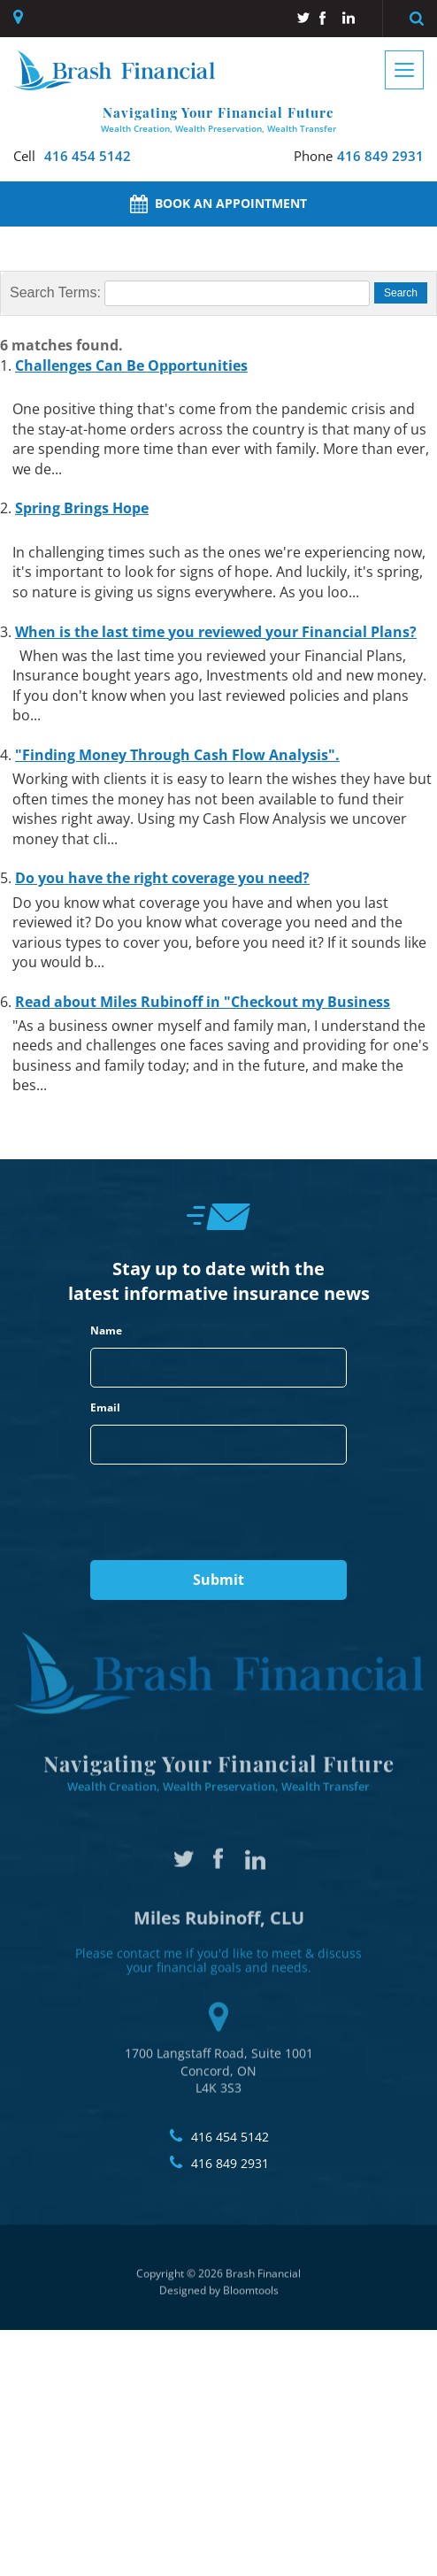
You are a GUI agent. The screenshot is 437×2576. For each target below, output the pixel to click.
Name (106, 1331)
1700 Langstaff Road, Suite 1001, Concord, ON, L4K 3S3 (20, 17)
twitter (303, 18)
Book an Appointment (218, 204)
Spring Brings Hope (82, 509)
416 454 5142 (72, 156)
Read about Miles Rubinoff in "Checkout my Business (202, 1001)
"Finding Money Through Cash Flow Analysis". (177, 755)
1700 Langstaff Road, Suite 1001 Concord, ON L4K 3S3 (219, 2043)
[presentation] (218, 1513)
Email (105, 1408)
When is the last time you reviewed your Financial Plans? (216, 632)
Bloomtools (251, 2295)
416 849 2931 (359, 156)
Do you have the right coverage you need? (162, 878)
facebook (326, 18)
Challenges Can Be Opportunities (131, 365)
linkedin (349, 18)
